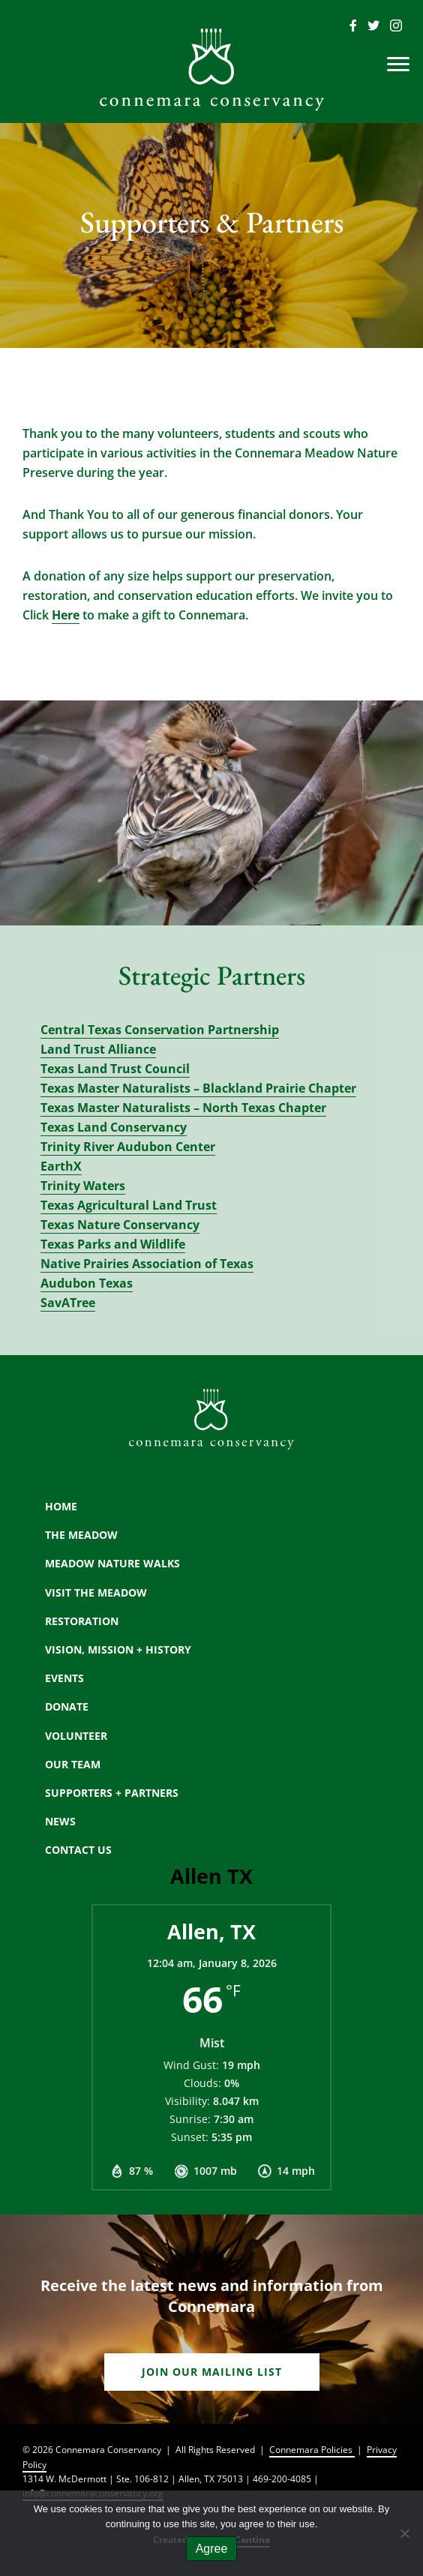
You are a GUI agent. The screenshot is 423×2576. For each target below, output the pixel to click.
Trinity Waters (82, 1185)
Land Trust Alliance (98, 1049)
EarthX (61, 1166)
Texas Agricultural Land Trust (128, 1205)
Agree (212, 2548)
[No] (404, 2533)
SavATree (67, 1302)
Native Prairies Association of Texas (147, 1263)
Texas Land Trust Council (115, 1068)
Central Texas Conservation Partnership (159, 1029)
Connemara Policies (312, 2449)
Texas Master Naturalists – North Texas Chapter (183, 1107)
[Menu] (398, 64)
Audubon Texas (86, 1283)
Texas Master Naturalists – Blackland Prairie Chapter (198, 1088)
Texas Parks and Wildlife (112, 1244)
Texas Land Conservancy (113, 1127)
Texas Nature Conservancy (120, 1224)
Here (66, 615)
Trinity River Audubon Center (127, 1146)
